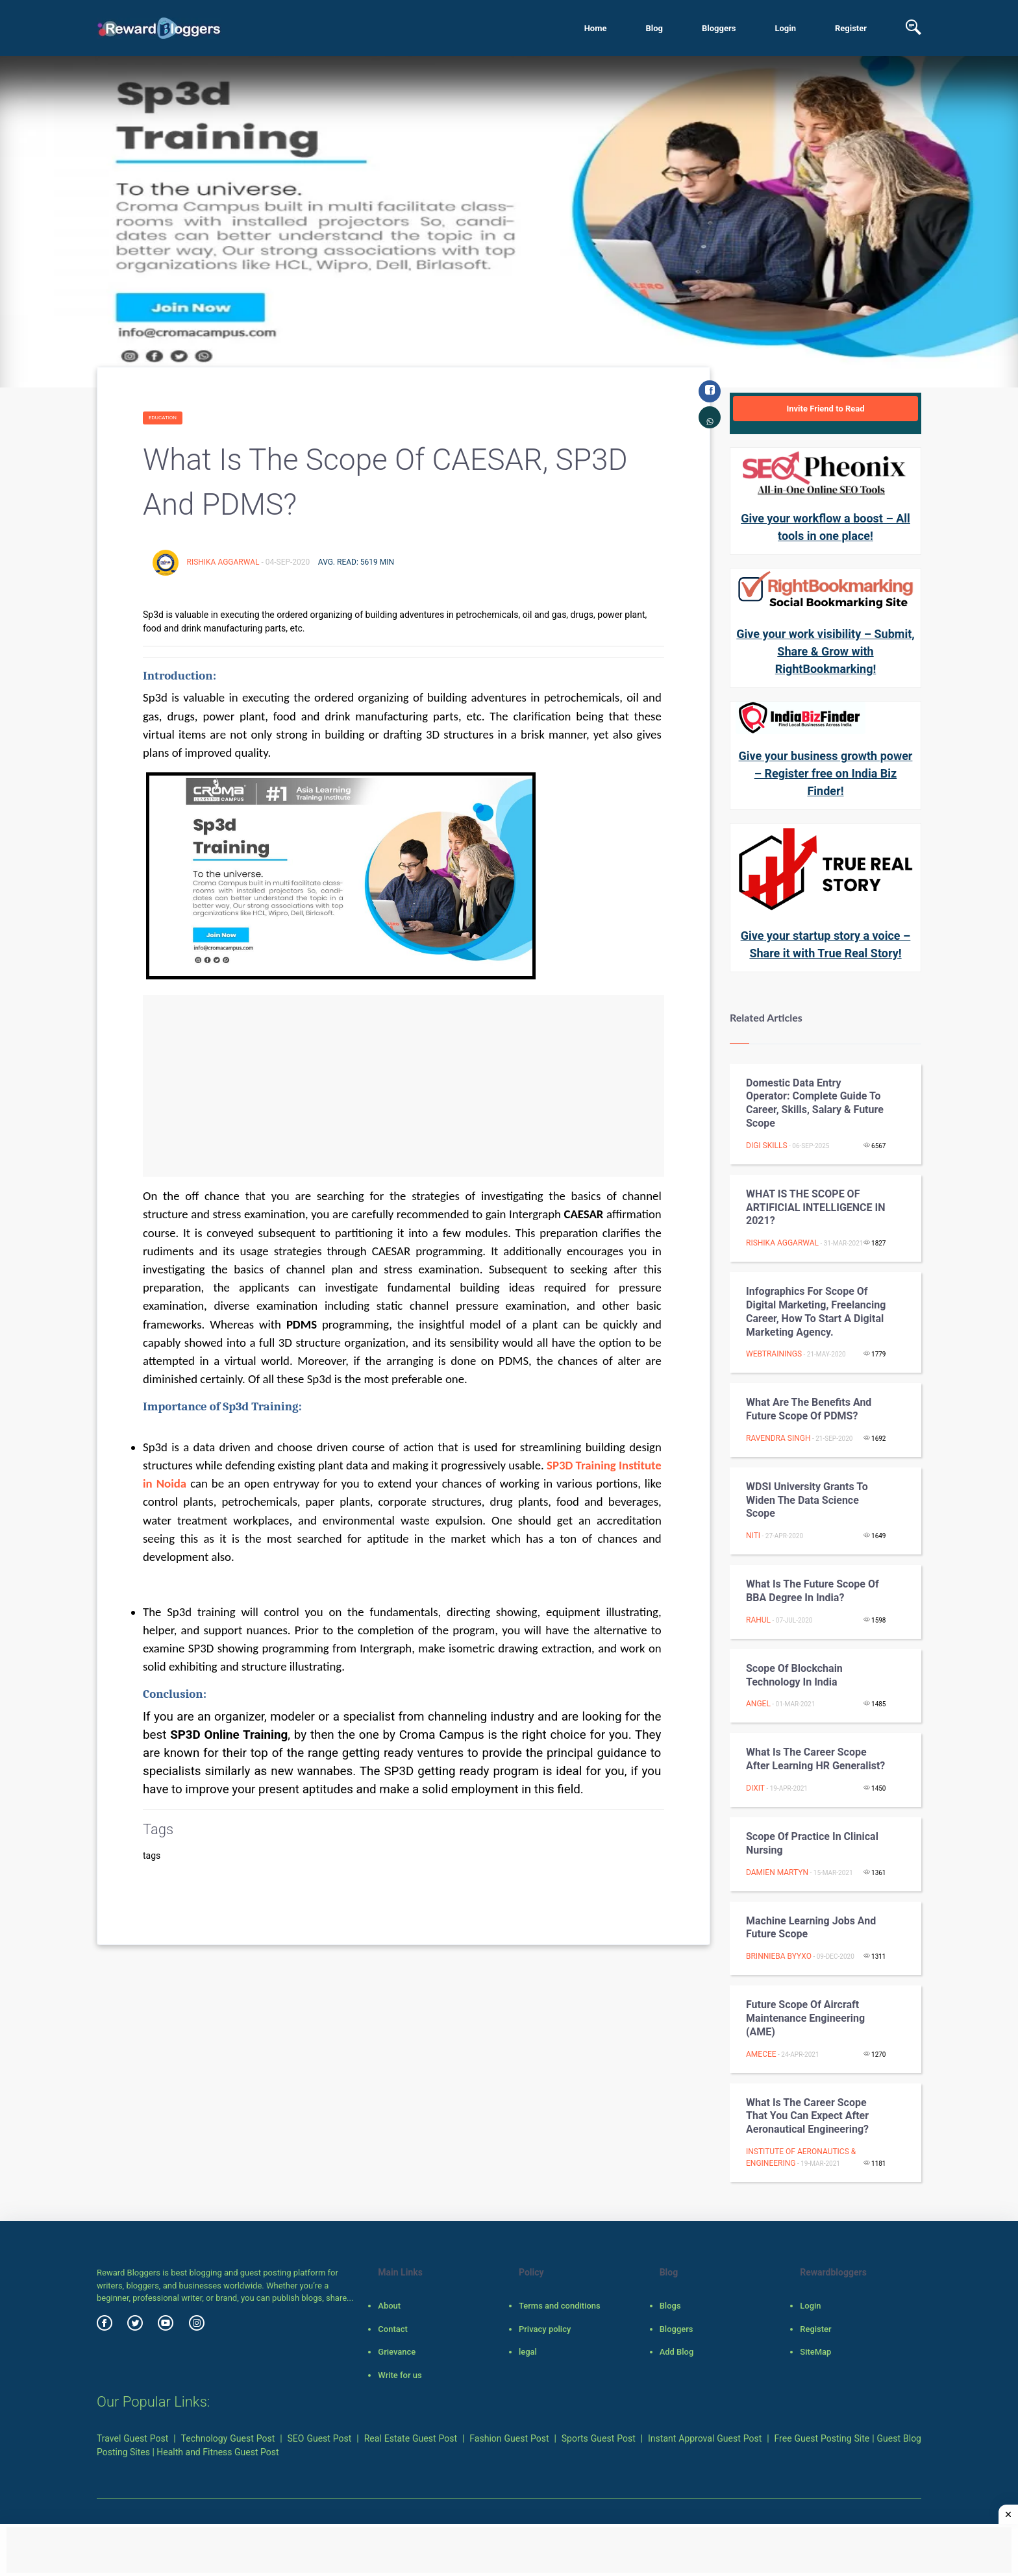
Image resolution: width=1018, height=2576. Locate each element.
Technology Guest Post (228, 2438)
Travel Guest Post (132, 2438)
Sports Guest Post (599, 2438)
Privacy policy (545, 2329)
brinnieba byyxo (779, 1956)
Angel (758, 1703)
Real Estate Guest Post (410, 2438)
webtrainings (774, 1353)
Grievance (397, 2352)
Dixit (755, 1788)
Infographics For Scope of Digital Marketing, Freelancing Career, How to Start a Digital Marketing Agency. (816, 1311)
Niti (753, 1535)
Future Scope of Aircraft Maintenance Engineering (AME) (805, 2018)
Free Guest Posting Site (822, 2438)
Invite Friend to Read (825, 408)
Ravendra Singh (778, 1438)
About (389, 2306)
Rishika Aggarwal (223, 562)
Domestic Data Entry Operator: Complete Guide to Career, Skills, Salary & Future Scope (815, 1103)
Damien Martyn (777, 1872)
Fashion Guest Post (509, 2438)
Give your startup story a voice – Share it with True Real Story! (826, 944)
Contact (393, 2329)
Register (851, 28)
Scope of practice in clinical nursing (812, 1843)
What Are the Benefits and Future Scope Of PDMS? (808, 1409)
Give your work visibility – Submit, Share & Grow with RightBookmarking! (825, 651)
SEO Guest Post (320, 2438)
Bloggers (719, 28)
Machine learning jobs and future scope (811, 1928)
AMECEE (761, 2054)
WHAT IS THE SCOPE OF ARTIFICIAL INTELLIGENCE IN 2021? (816, 1207)
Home (595, 28)
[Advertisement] (403, 1086)
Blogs (670, 2306)
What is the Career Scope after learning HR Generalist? (815, 1759)
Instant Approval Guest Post (705, 2438)
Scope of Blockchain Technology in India (794, 1675)
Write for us (399, 2375)
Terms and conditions (560, 2306)
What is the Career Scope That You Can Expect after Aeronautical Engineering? (807, 2116)
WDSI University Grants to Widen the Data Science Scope (807, 1500)
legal (528, 2352)
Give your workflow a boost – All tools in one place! (825, 527)
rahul (758, 1620)
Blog (654, 28)
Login (785, 28)
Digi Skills (767, 1145)
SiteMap (815, 2352)
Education (163, 418)
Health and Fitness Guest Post (217, 2452)
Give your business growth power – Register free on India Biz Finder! (826, 773)
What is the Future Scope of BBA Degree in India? (812, 1591)
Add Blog (677, 2352)
